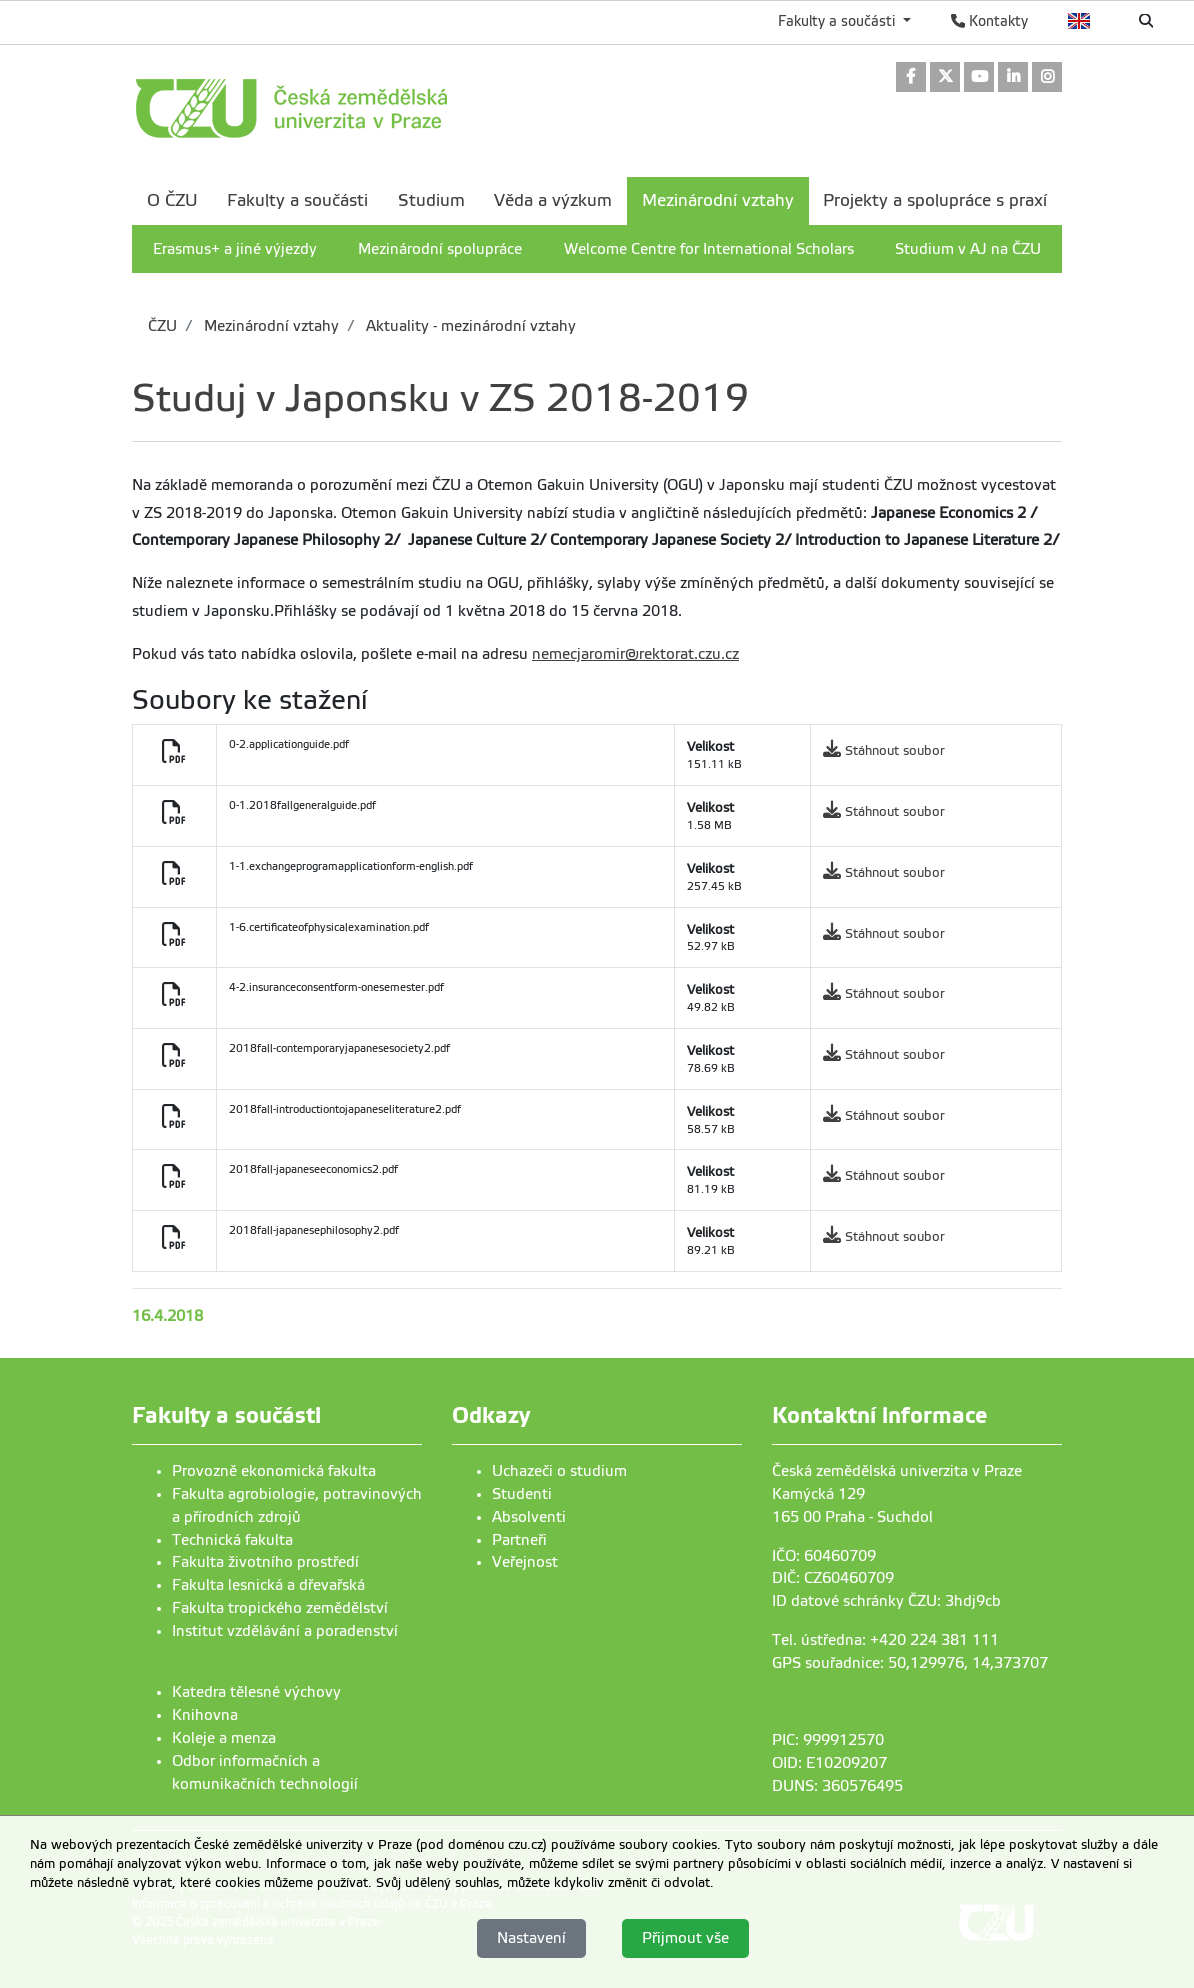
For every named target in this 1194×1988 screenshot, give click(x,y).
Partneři (519, 1540)
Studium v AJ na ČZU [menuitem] (968, 249)
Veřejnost (525, 1562)
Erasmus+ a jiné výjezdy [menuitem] (235, 249)
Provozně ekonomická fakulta (274, 1471)
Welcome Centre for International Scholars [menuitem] (709, 249)
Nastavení (531, 1938)
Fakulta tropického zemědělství (280, 1608)
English (1079, 21)
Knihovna (205, 1715)
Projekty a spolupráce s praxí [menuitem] (935, 200)
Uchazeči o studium (559, 1471)
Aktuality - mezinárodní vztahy (469, 326)
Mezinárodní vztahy (269, 326)
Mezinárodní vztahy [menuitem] (718, 200)
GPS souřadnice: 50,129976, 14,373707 (910, 1663)
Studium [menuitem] (431, 200)
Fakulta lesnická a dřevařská (268, 1585)
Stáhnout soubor (895, 750)
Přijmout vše (685, 1938)
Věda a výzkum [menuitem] (553, 200)
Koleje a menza (224, 1738)
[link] (911, 78)
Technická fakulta (232, 1540)
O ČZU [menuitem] (172, 200)
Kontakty (989, 21)
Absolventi (529, 1517)
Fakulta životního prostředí (265, 1562)
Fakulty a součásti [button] (838, 21)
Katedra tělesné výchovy (256, 1692)
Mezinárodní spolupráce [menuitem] (440, 249)
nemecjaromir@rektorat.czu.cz (635, 654)
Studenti (522, 1494)
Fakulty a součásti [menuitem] (297, 200)
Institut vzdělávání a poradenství (285, 1631)
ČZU (162, 326)
